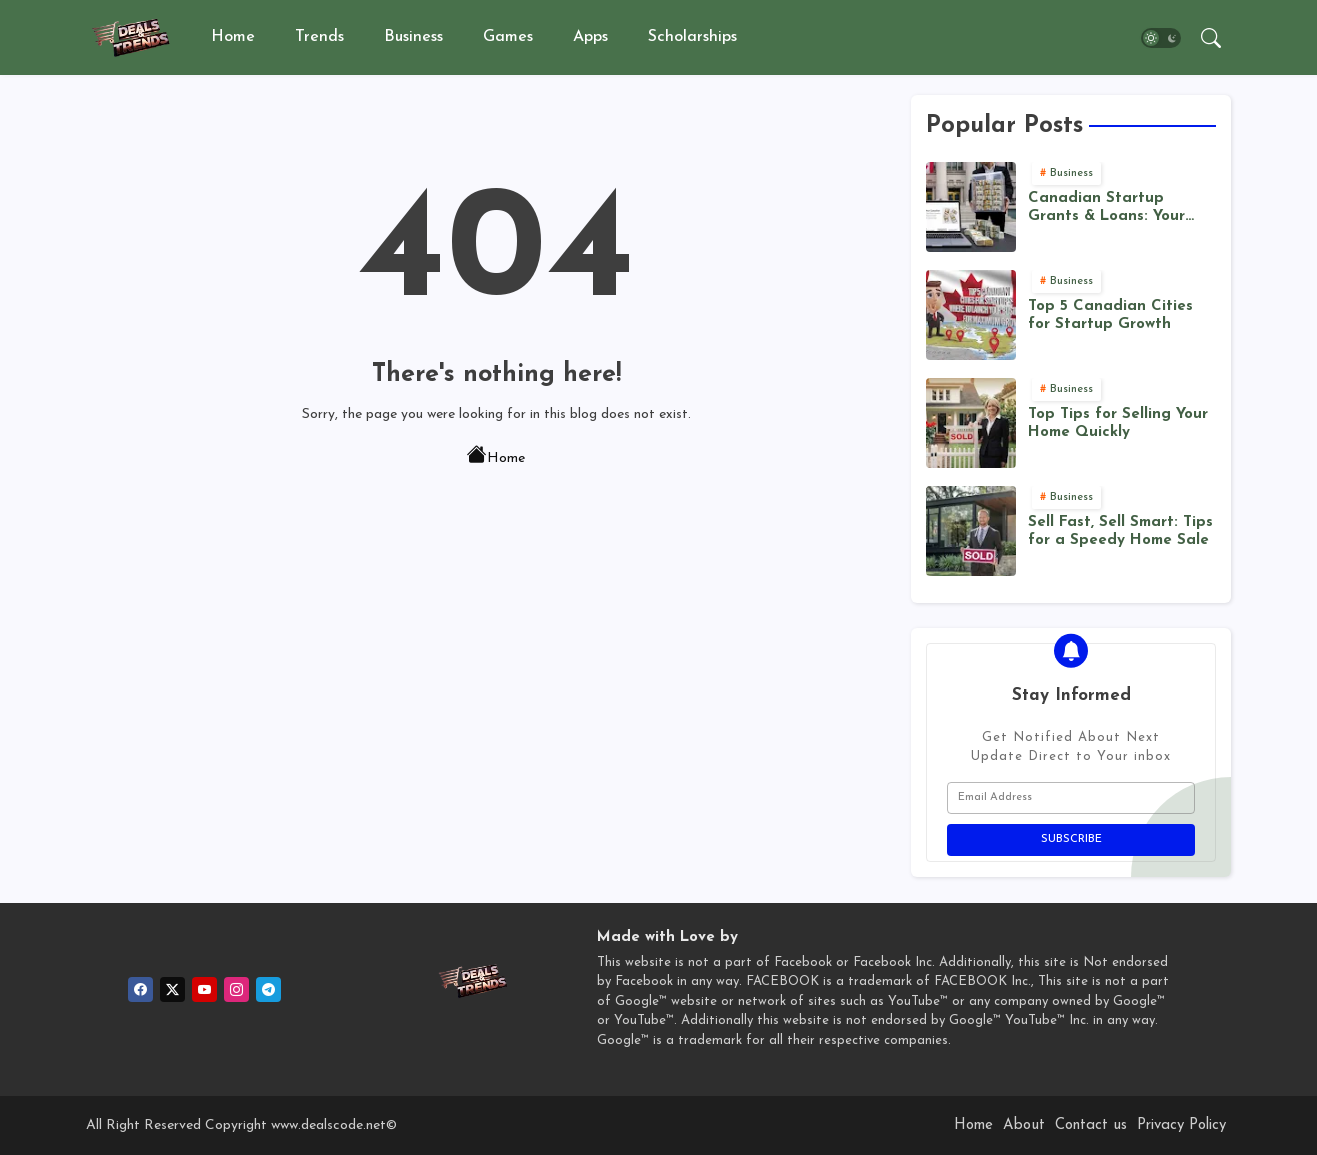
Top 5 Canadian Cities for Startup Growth (1110, 315)
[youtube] (204, 989)
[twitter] (172, 989)
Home (233, 37)
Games (508, 37)
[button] (1161, 38)
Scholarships (692, 37)
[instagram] (236, 989)
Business (413, 37)
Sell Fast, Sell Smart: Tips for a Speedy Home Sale (1120, 531)
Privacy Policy (1181, 1125)
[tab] (233, 37)
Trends (319, 37)
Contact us (1091, 1125)
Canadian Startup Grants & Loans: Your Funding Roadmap (1106, 208)
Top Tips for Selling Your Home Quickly (1118, 423)
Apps (590, 37)
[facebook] (140, 989)
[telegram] (268, 989)
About (1024, 1125)
